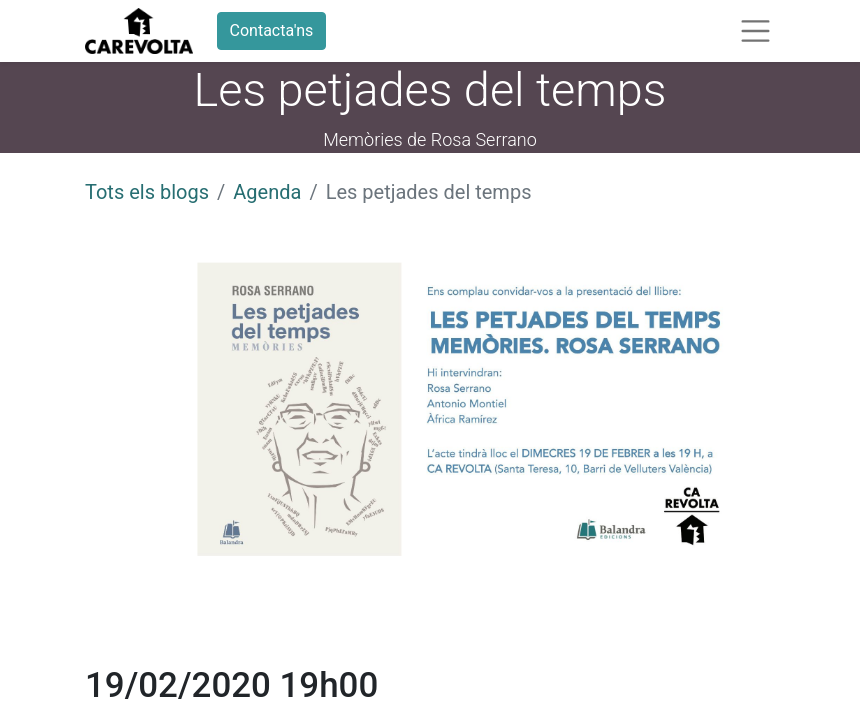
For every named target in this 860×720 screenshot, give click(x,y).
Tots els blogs (147, 192)
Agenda (267, 192)
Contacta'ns (272, 30)
